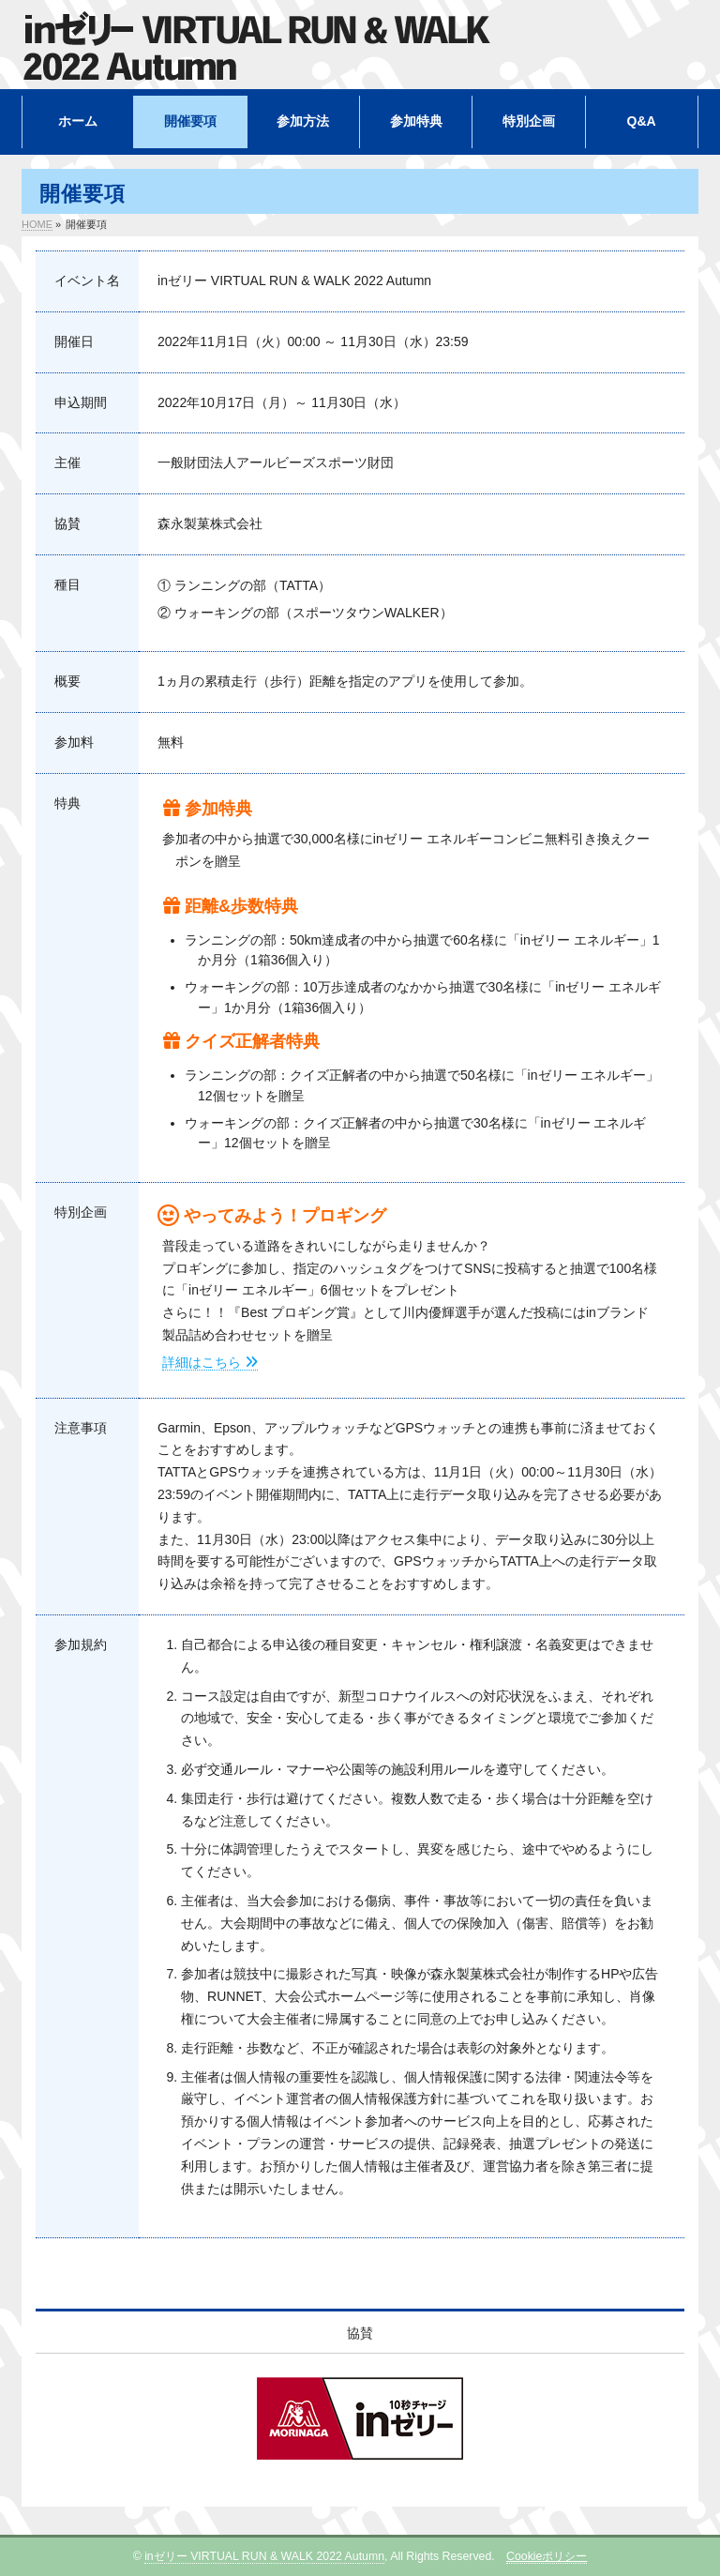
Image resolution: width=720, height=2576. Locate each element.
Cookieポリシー (546, 2556)
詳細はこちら (210, 1362)
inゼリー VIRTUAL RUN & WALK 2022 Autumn (264, 2556)
